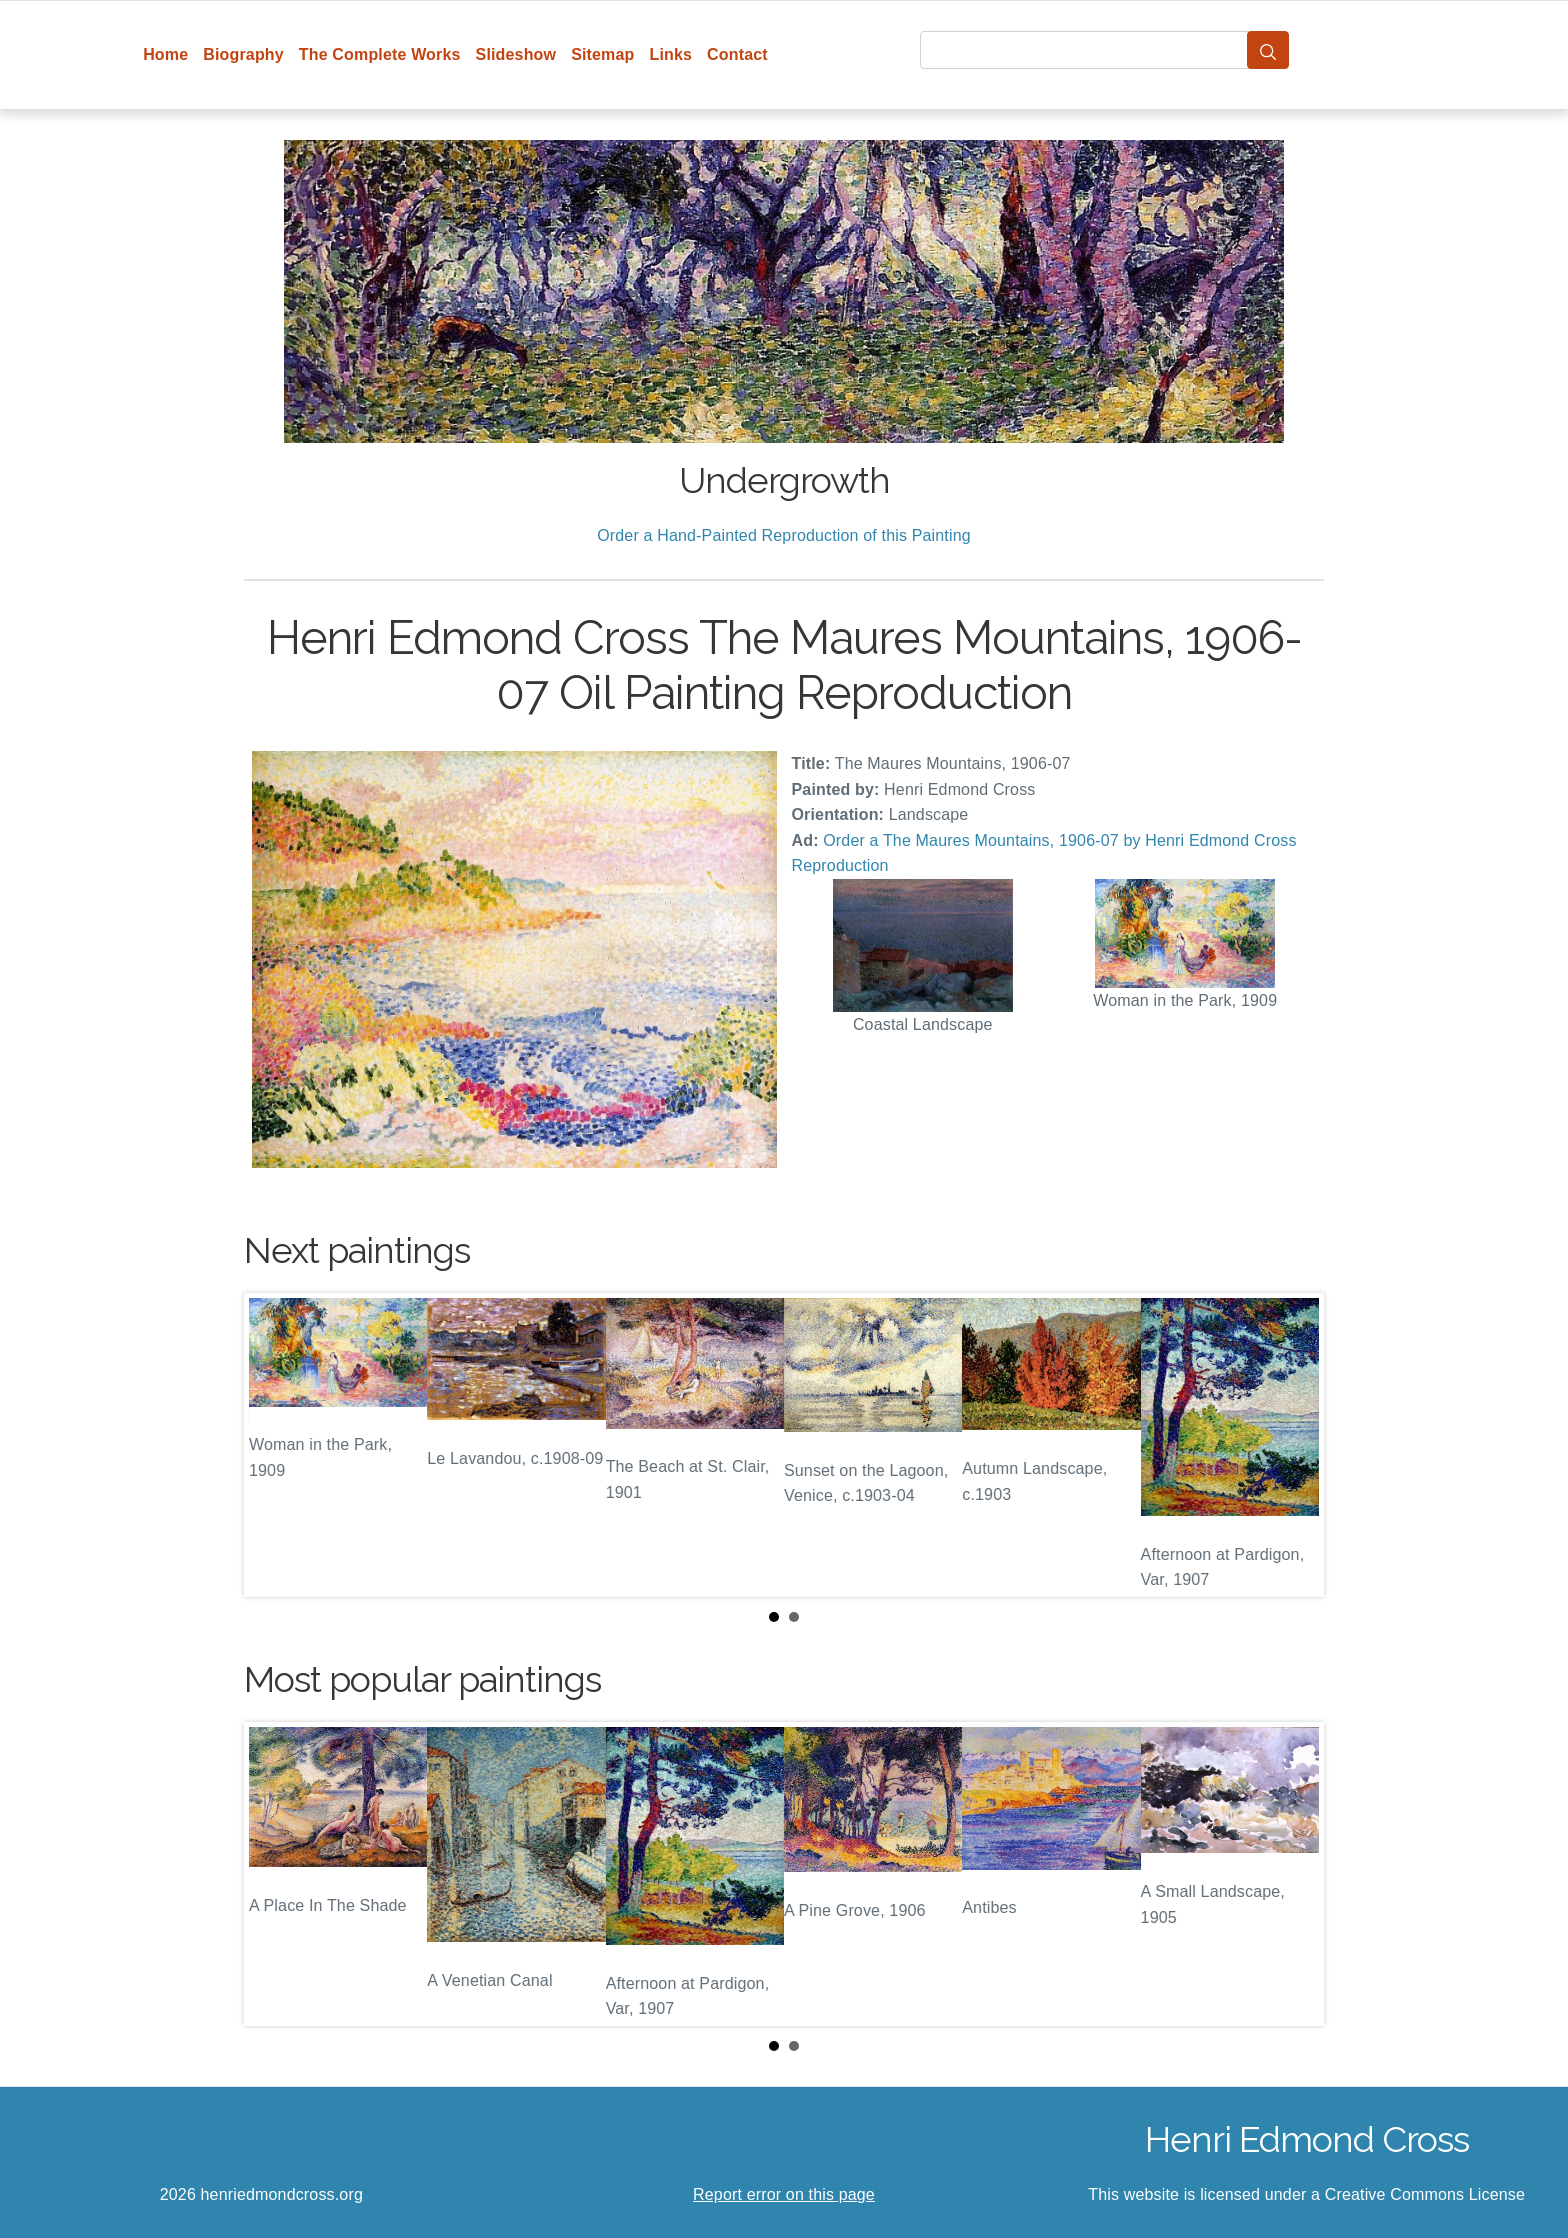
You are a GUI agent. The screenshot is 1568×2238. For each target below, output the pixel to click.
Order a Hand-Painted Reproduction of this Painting (784, 535)
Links (671, 54)
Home (165, 54)
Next (1293, 1445)
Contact (737, 54)
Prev (275, 1445)
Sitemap (602, 54)
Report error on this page (784, 2194)
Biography (243, 54)
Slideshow (516, 54)
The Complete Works (380, 54)
